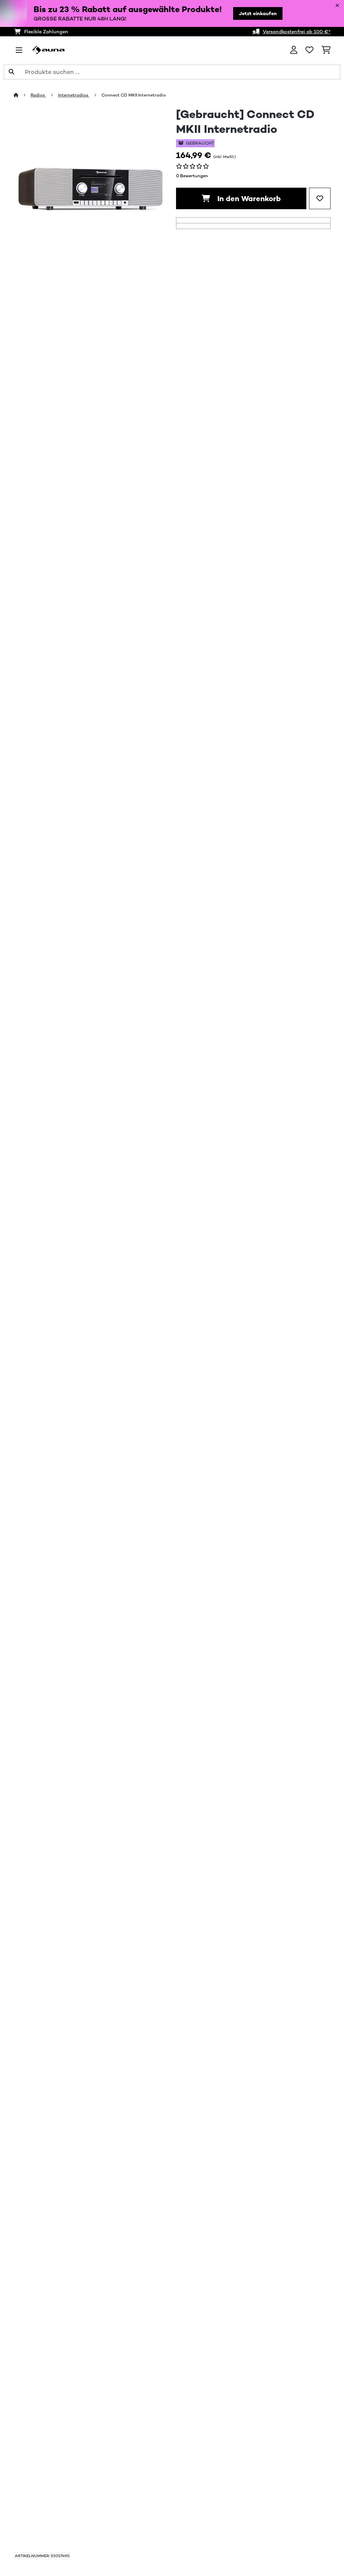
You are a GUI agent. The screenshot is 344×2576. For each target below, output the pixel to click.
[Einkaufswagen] (326, 50)
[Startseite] (22, 95)
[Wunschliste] (309, 50)
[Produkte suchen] (172, 72)
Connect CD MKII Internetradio (133, 95)
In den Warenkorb (241, 198)
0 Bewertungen (192, 176)
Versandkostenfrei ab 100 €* (297, 32)
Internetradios (73, 95)
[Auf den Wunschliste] (320, 198)
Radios (38, 95)
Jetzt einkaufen (258, 13)
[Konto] (293, 50)
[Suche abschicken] (11, 72)
